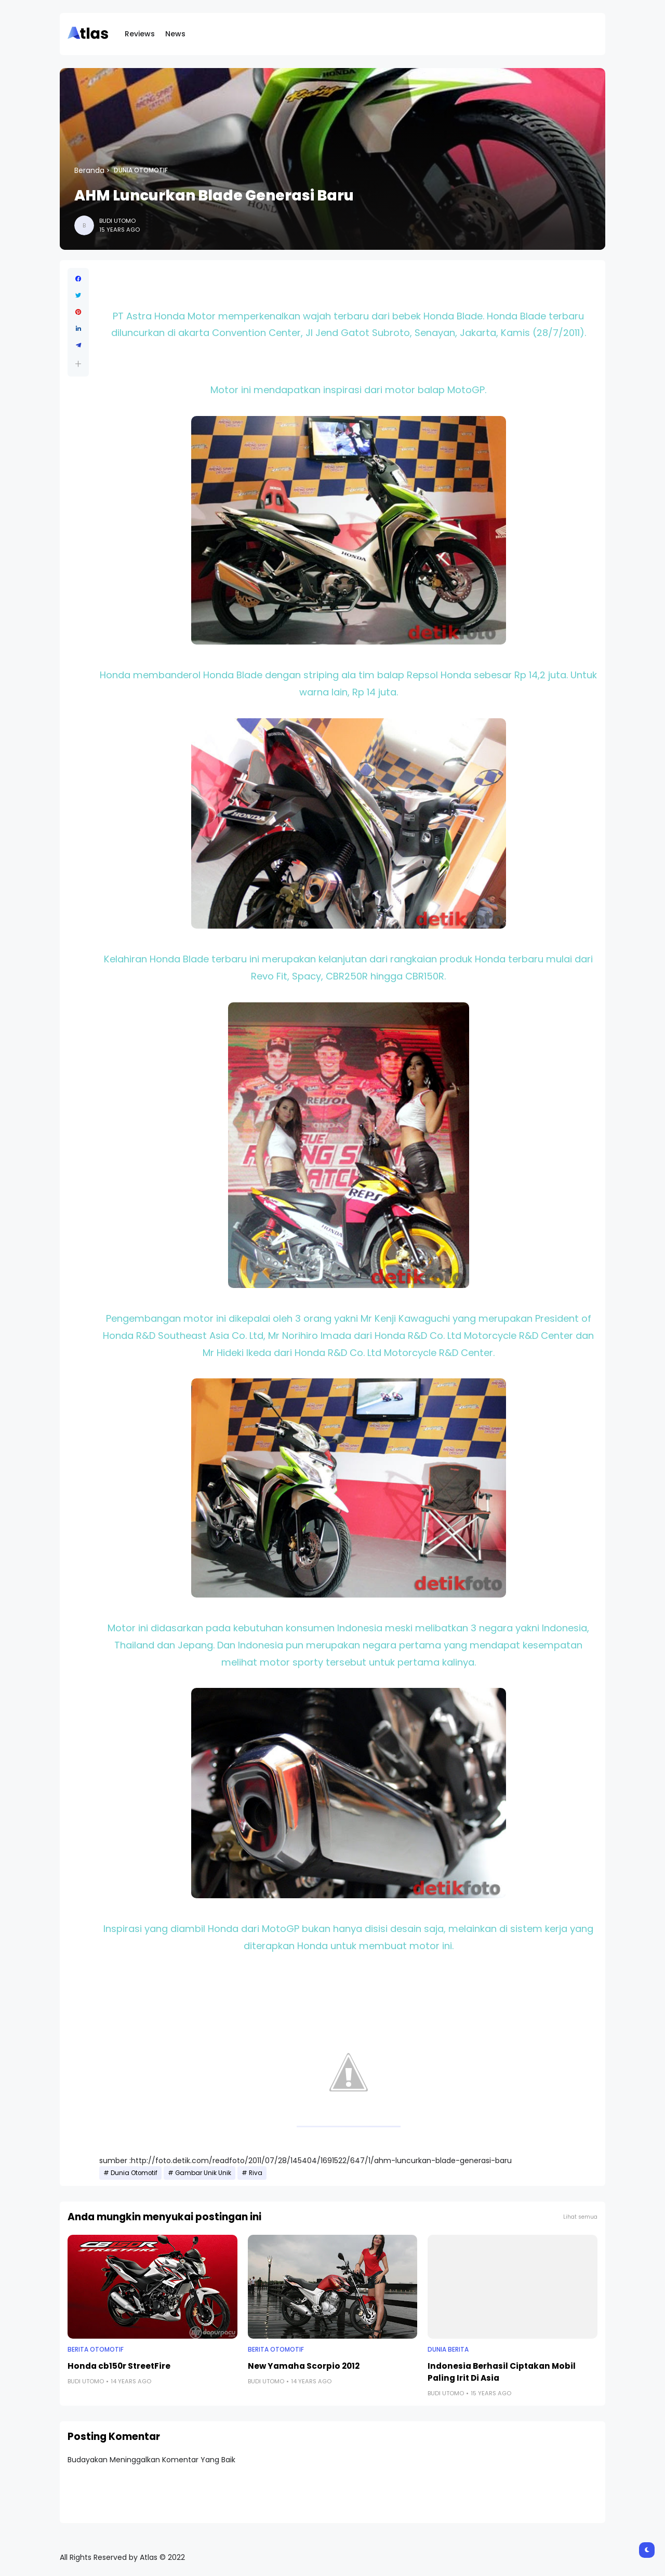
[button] (78, 364)
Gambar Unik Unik (203, 2173)
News (175, 34)
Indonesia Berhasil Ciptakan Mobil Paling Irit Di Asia (502, 2371)
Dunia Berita (448, 2349)
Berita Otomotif (96, 2349)
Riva (255, 2173)
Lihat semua (580, 2217)
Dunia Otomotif (141, 170)
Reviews (140, 34)
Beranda (89, 170)
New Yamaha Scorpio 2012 (304, 2365)
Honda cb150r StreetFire (119, 2365)
